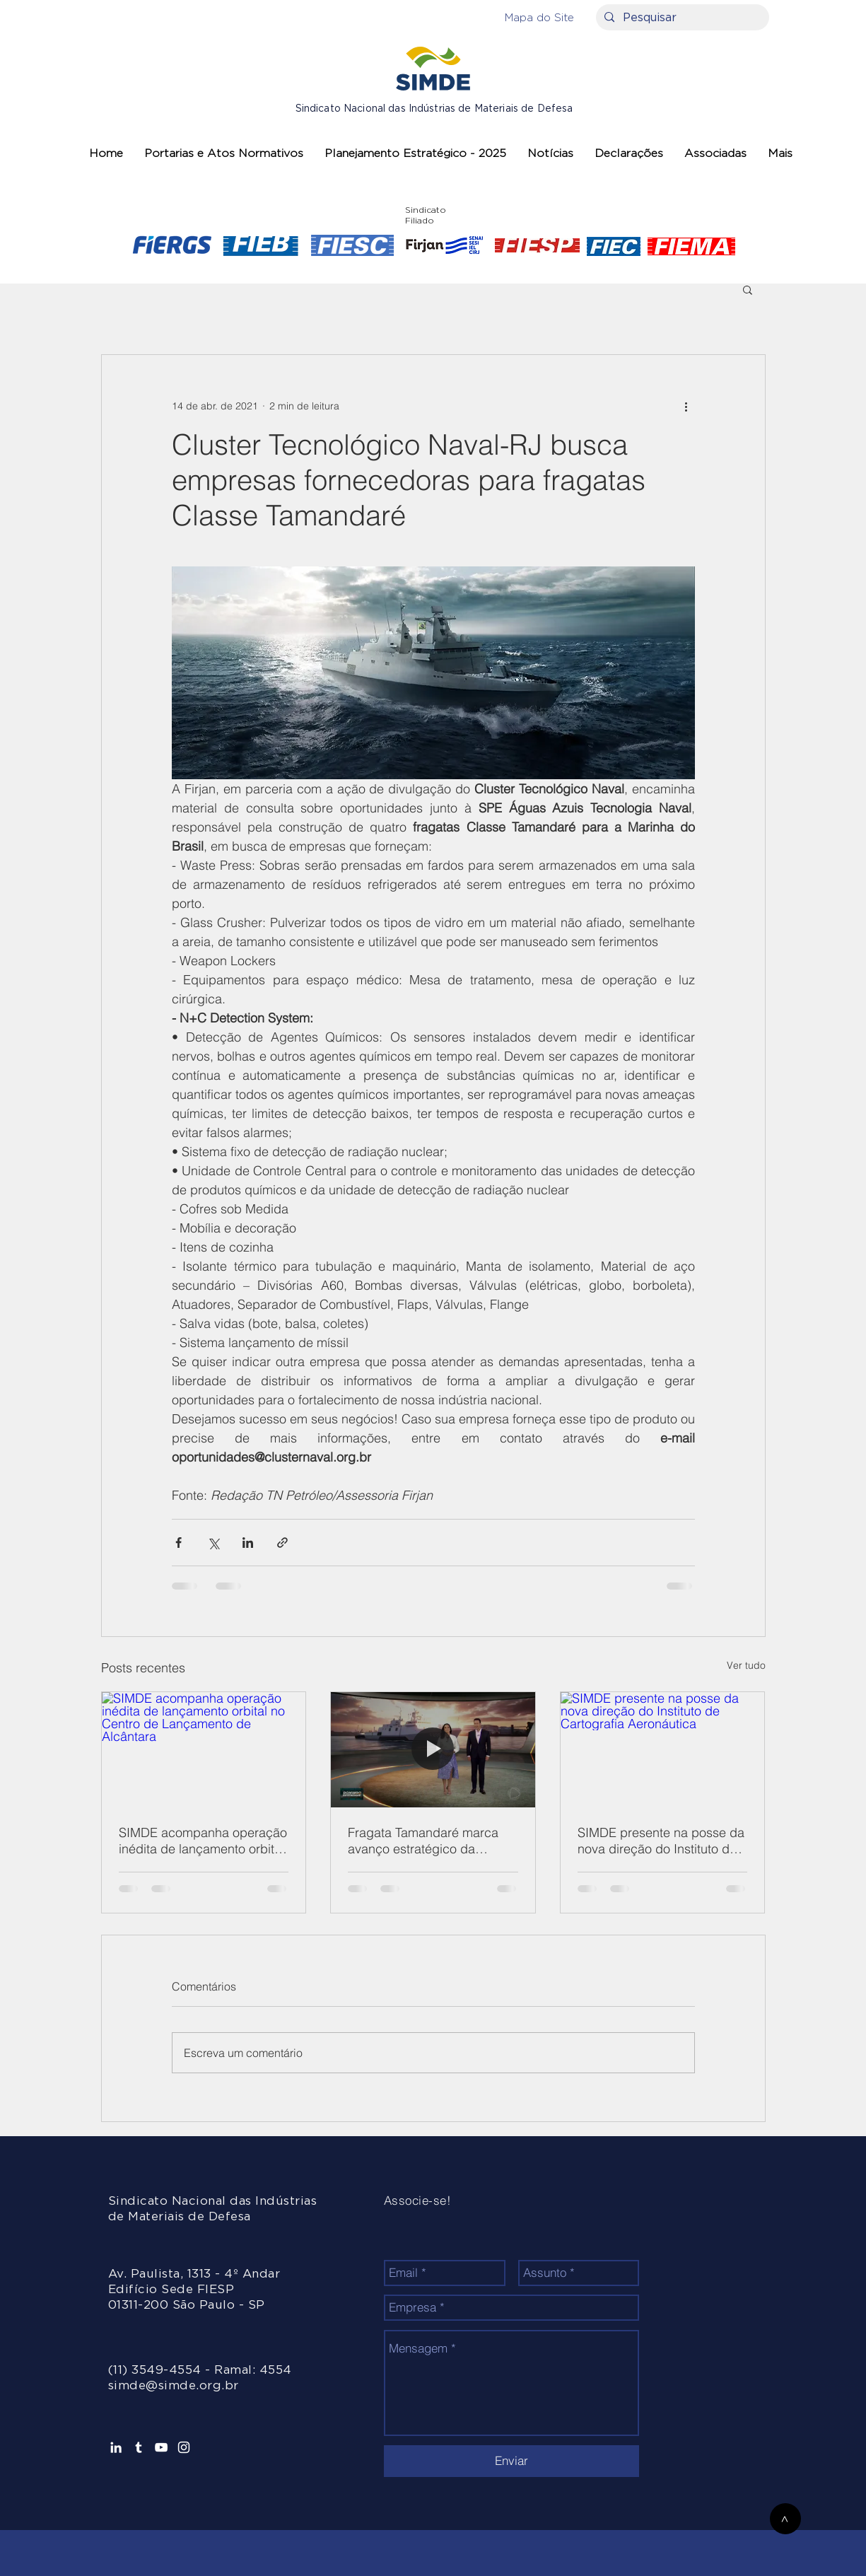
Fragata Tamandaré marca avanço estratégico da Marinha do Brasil (423, 1840)
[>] (785, 2518)
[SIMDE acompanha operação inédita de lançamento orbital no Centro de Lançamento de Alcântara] (204, 1749)
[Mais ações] (686, 405)
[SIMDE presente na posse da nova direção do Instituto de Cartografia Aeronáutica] (663, 1749)
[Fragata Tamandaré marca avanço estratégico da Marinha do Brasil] (433, 1749)
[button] (539, 17)
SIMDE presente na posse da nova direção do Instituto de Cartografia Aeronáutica (661, 1840)
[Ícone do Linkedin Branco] (116, 2447)
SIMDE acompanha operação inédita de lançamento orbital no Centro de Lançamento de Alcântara (203, 1840)
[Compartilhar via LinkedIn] (247, 1542)
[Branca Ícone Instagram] (184, 2447)
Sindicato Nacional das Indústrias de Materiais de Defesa (434, 109)
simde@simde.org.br (173, 2385)
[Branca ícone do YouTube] (161, 2447)
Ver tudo (746, 1665)
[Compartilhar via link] (282, 1542)
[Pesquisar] (681, 17)
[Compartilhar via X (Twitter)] (213, 1542)
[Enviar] (511, 2461)
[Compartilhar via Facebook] (178, 1542)
